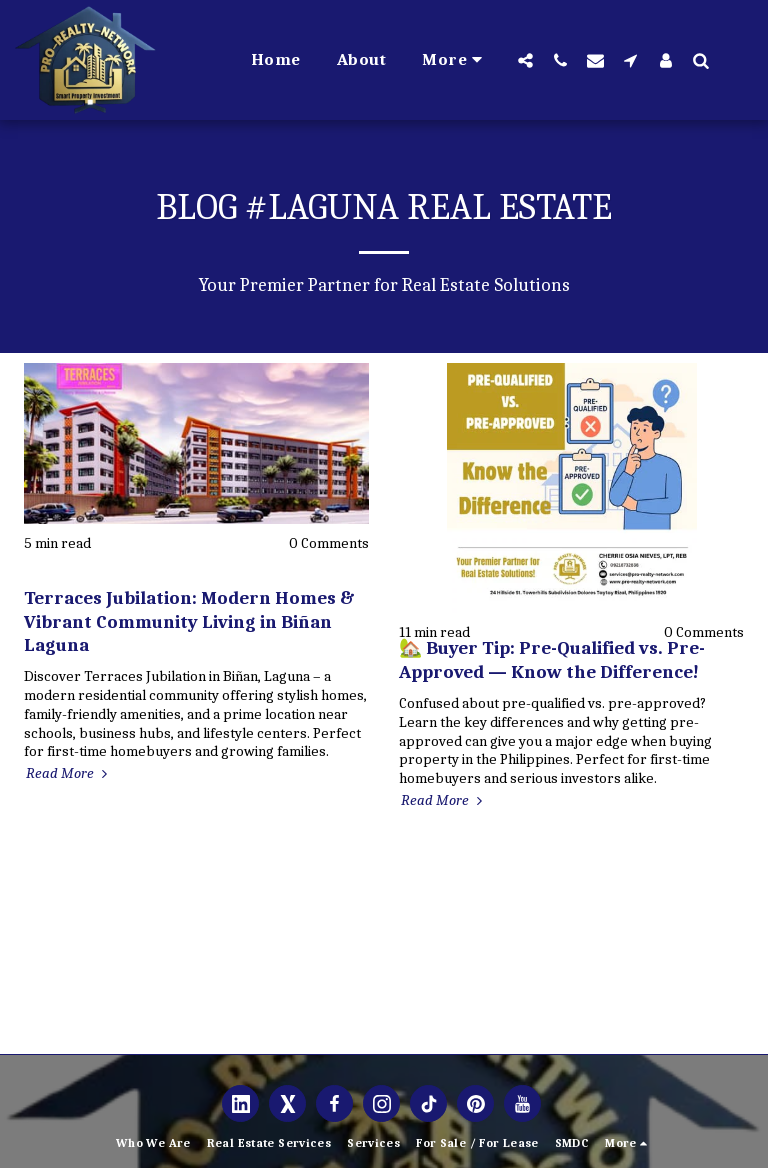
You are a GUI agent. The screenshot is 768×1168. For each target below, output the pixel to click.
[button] (525, 60)
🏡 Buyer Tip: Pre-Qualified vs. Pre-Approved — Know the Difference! (552, 659)
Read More (69, 773)
